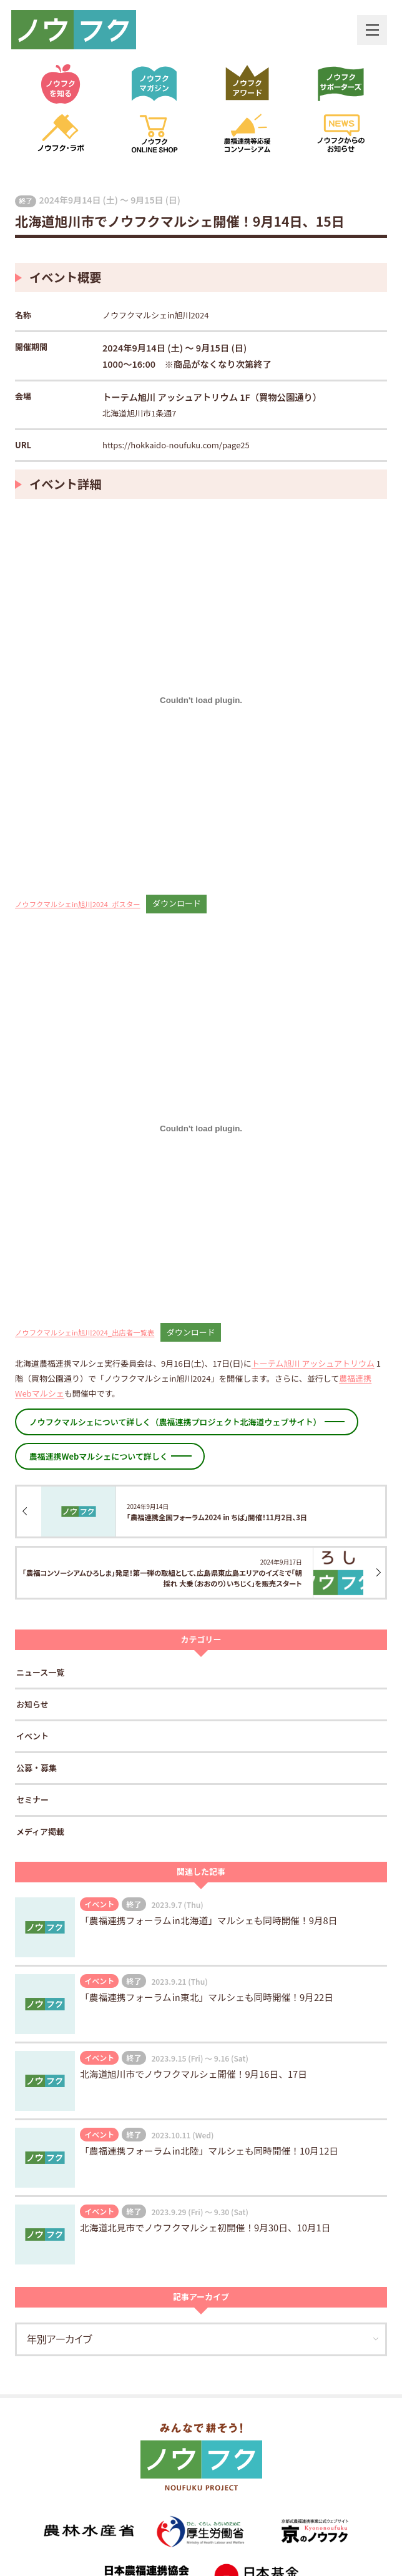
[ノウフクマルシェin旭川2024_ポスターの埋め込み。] (201, 700)
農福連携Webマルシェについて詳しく (98, 1456)
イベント (32, 1736)
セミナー (32, 1800)
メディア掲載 (40, 1831)
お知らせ (32, 1704)
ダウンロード (176, 903)
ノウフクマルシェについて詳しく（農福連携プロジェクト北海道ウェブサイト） (175, 1422)
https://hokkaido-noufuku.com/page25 (176, 445)
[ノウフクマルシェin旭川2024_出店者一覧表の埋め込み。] (201, 1128)
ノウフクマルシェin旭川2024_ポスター (77, 903)
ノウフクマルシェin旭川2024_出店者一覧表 (84, 1332)
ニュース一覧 (40, 1672)
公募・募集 (36, 1768)
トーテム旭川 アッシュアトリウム (313, 1363)
